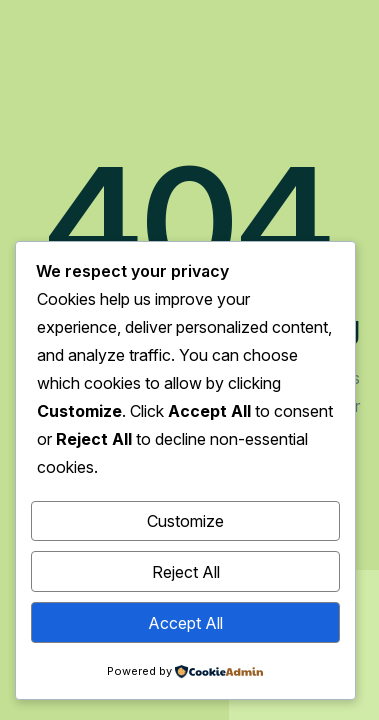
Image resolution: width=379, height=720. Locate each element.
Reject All (186, 572)
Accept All (185, 623)
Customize (185, 521)
